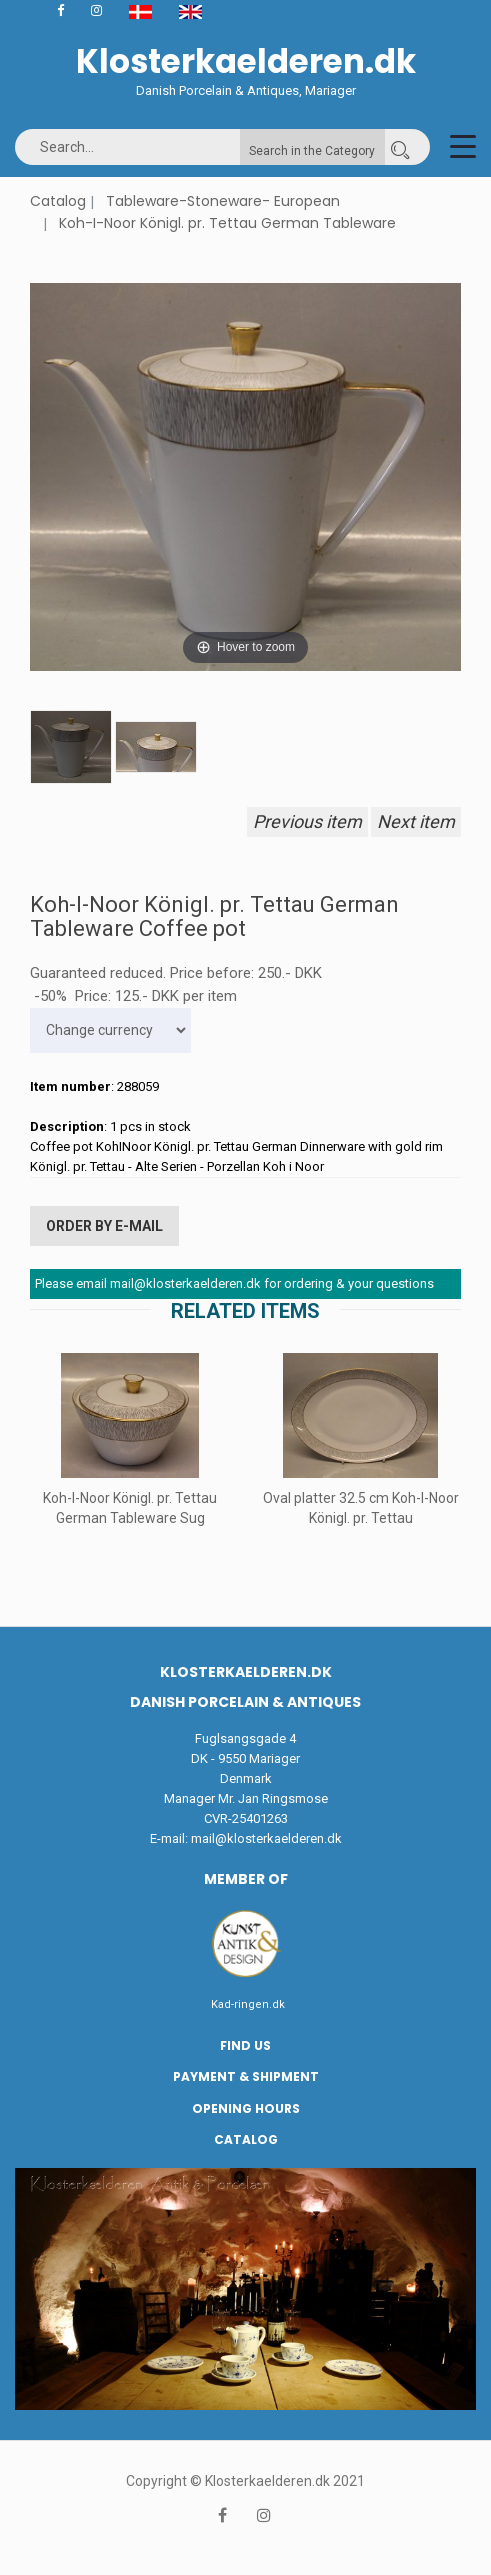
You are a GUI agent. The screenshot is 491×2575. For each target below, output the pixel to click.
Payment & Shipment (246, 2076)
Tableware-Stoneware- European (223, 201)
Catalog (58, 201)
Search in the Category (312, 151)
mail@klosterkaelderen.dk (266, 1838)
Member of (246, 1879)
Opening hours (246, 2108)
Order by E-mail (104, 1226)
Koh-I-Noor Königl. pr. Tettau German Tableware (227, 223)
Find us (245, 2045)
